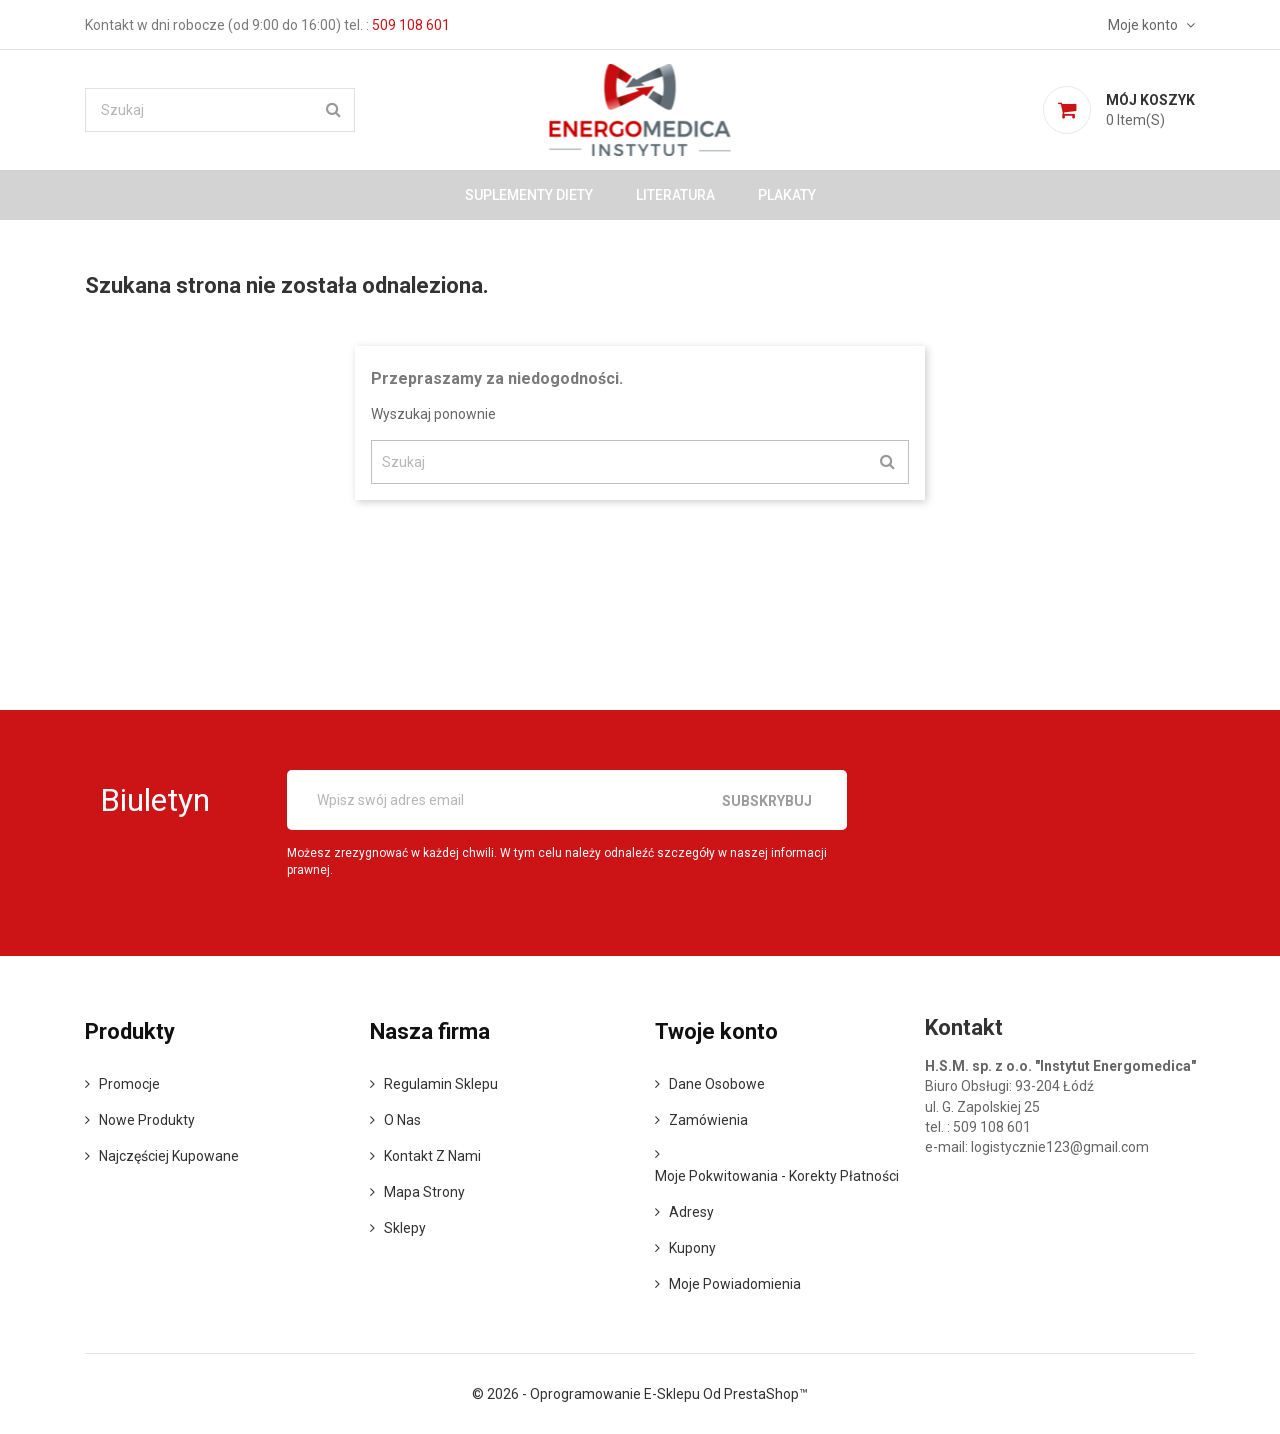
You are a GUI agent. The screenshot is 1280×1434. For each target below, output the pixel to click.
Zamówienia (708, 1120)
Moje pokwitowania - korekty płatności (777, 1176)
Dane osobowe (717, 1084)
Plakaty (787, 195)
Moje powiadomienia (735, 1284)
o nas (402, 1120)
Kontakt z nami (432, 1156)
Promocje (129, 1084)
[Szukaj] (220, 110)
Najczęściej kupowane (169, 1156)
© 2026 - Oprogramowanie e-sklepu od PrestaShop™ (640, 1394)
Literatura (675, 195)
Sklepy (405, 1228)
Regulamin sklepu (441, 1084)
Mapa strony (424, 1192)
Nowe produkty (147, 1120)
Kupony (692, 1248)
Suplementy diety (529, 195)
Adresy (691, 1212)
